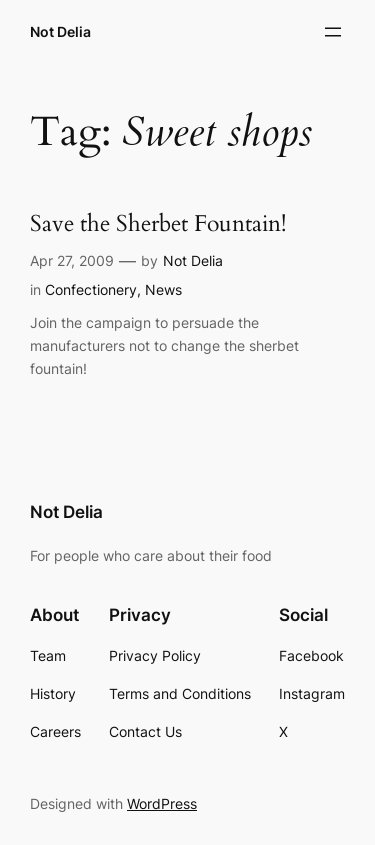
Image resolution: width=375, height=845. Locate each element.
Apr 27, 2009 (72, 260)
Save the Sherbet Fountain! (158, 224)
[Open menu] (333, 32)
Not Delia (60, 31)
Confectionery (91, 289)
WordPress (162, 803)
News (163, 289)
